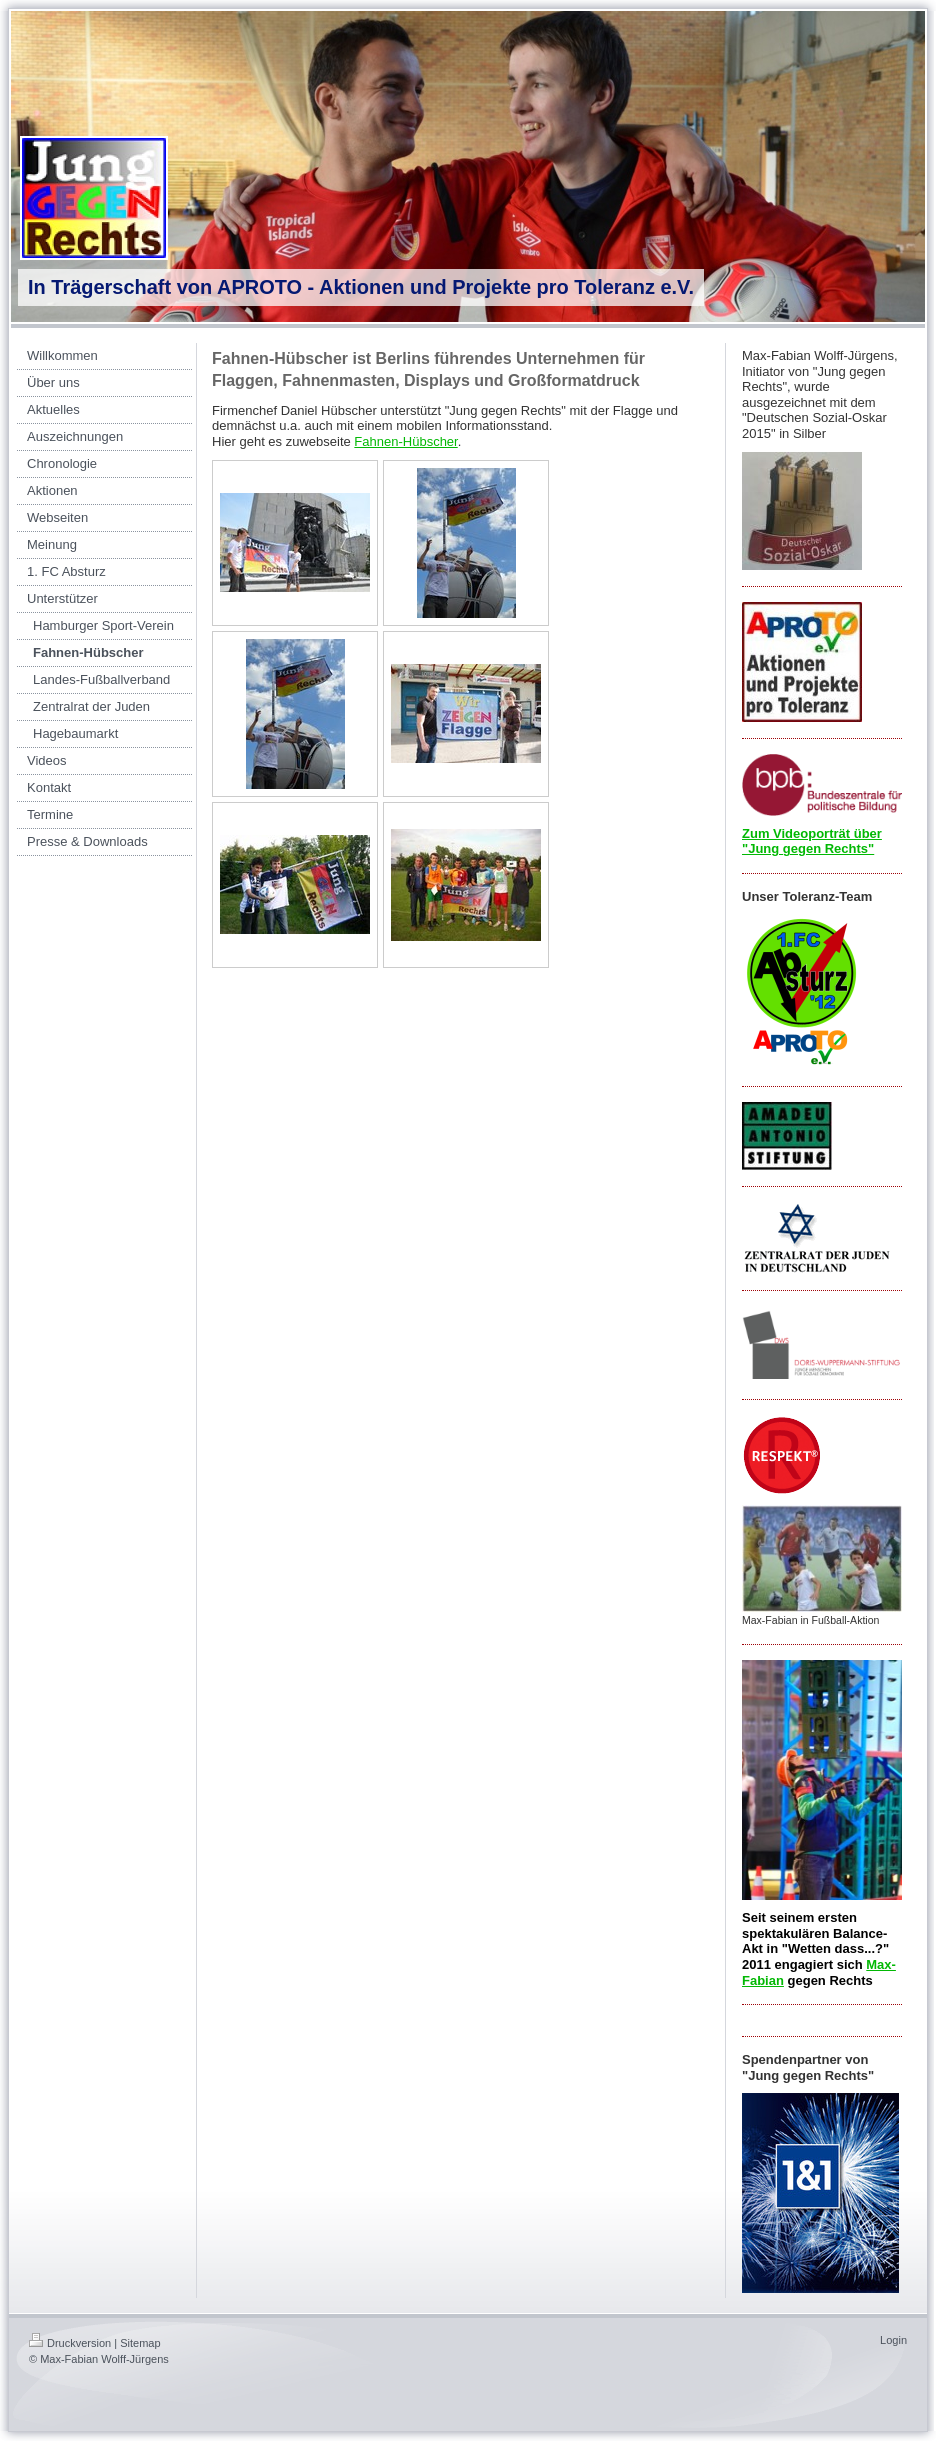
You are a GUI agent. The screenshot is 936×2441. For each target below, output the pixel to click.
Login (893, 2340)
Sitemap (140, 2343)
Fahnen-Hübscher (405, 441)
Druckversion (70, 2343)
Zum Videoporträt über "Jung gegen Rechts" (812, 841)
